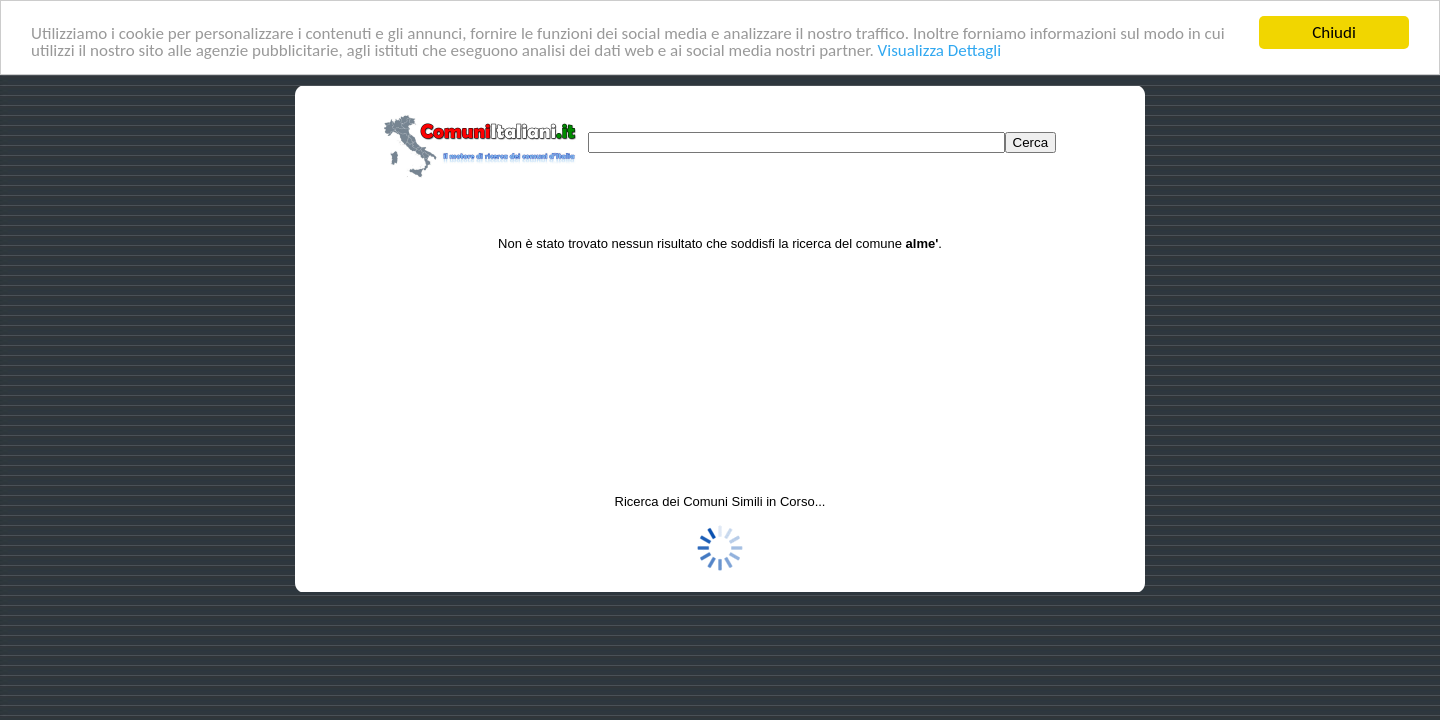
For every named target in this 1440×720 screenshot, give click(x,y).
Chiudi (1334, 32)
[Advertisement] (720, 339)
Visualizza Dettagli (940, 50)
